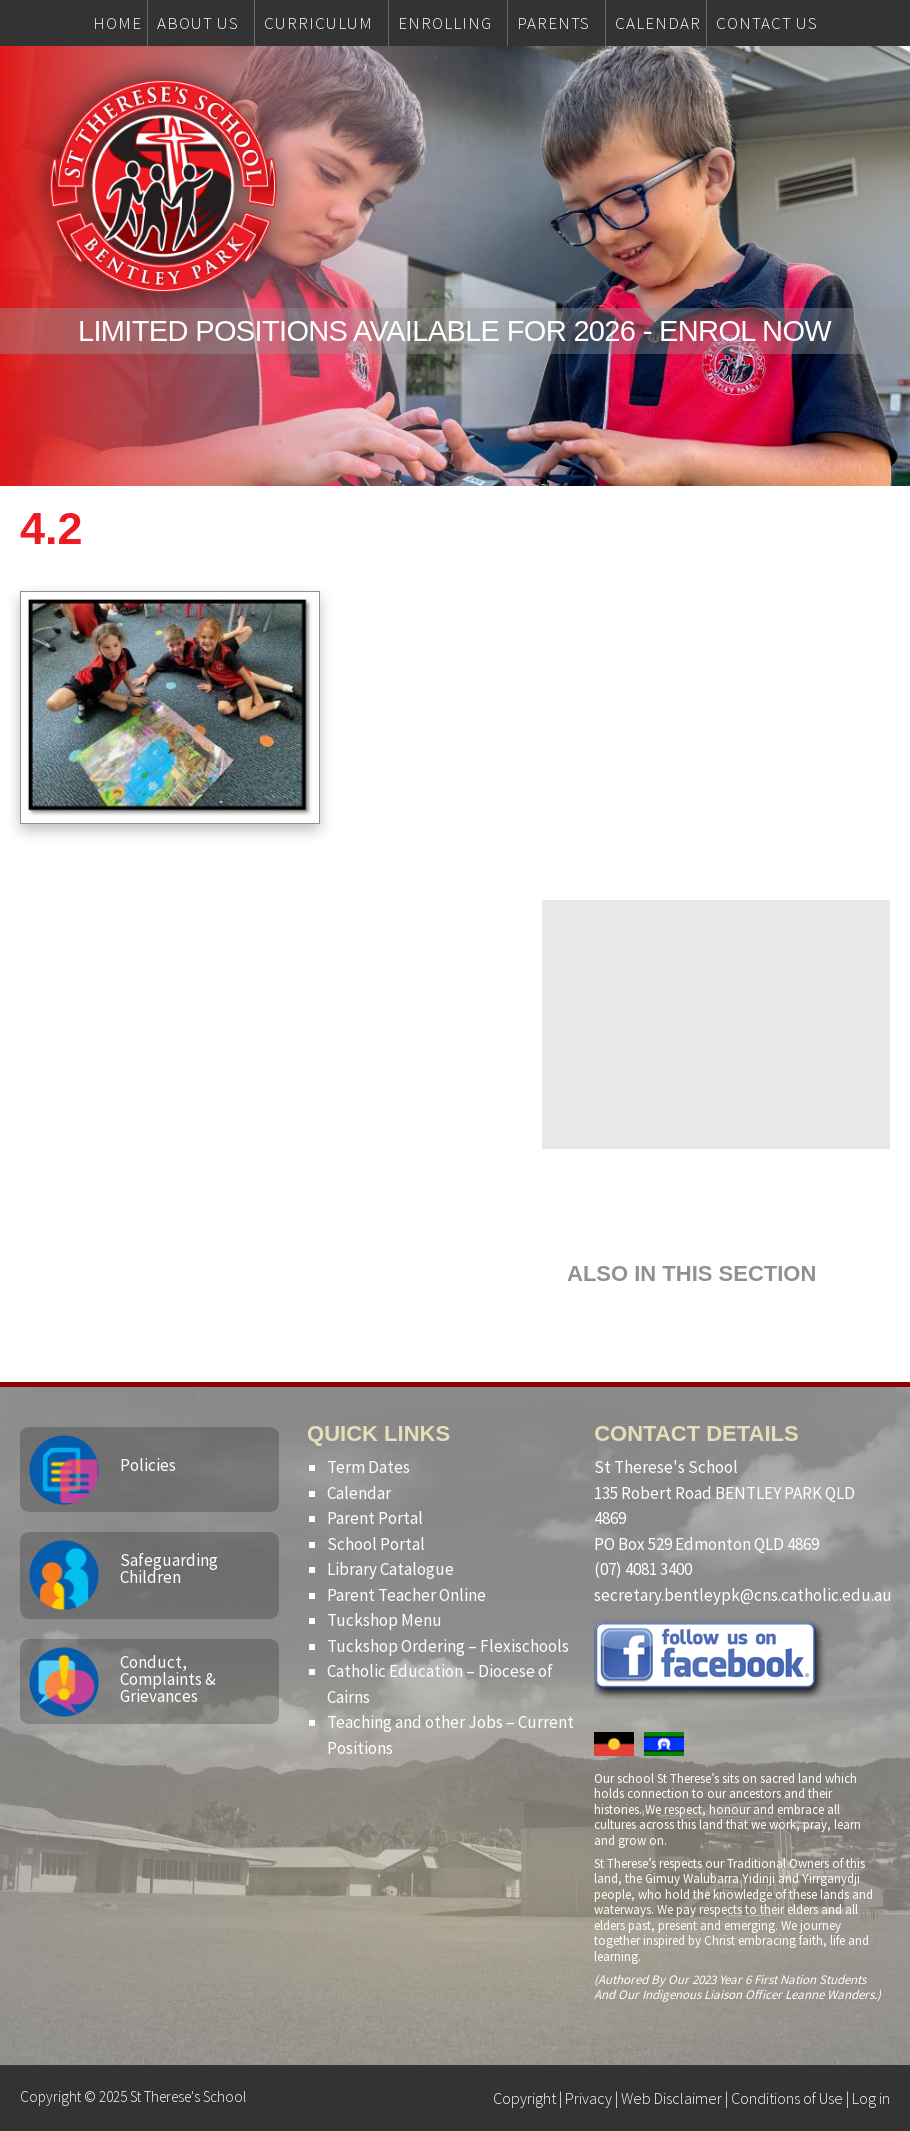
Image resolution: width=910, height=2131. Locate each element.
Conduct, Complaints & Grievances (168, 1679)
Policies (148, 1465)
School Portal (376, 1544)
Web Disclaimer (671, 2098)
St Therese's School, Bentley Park (163, 186)
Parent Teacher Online (406, 1595)
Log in (871, 2098)
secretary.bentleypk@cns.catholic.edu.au (743, 1595)
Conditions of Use (787, 2098)
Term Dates (368, 1467)
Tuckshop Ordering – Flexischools (448, 1646)
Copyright (524, 2098)
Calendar (359, 1493)
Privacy (588, 2098)
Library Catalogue (390, 1569)
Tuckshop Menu (384, 1620)
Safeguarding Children (169, 1568)
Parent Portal (375, 1518)
